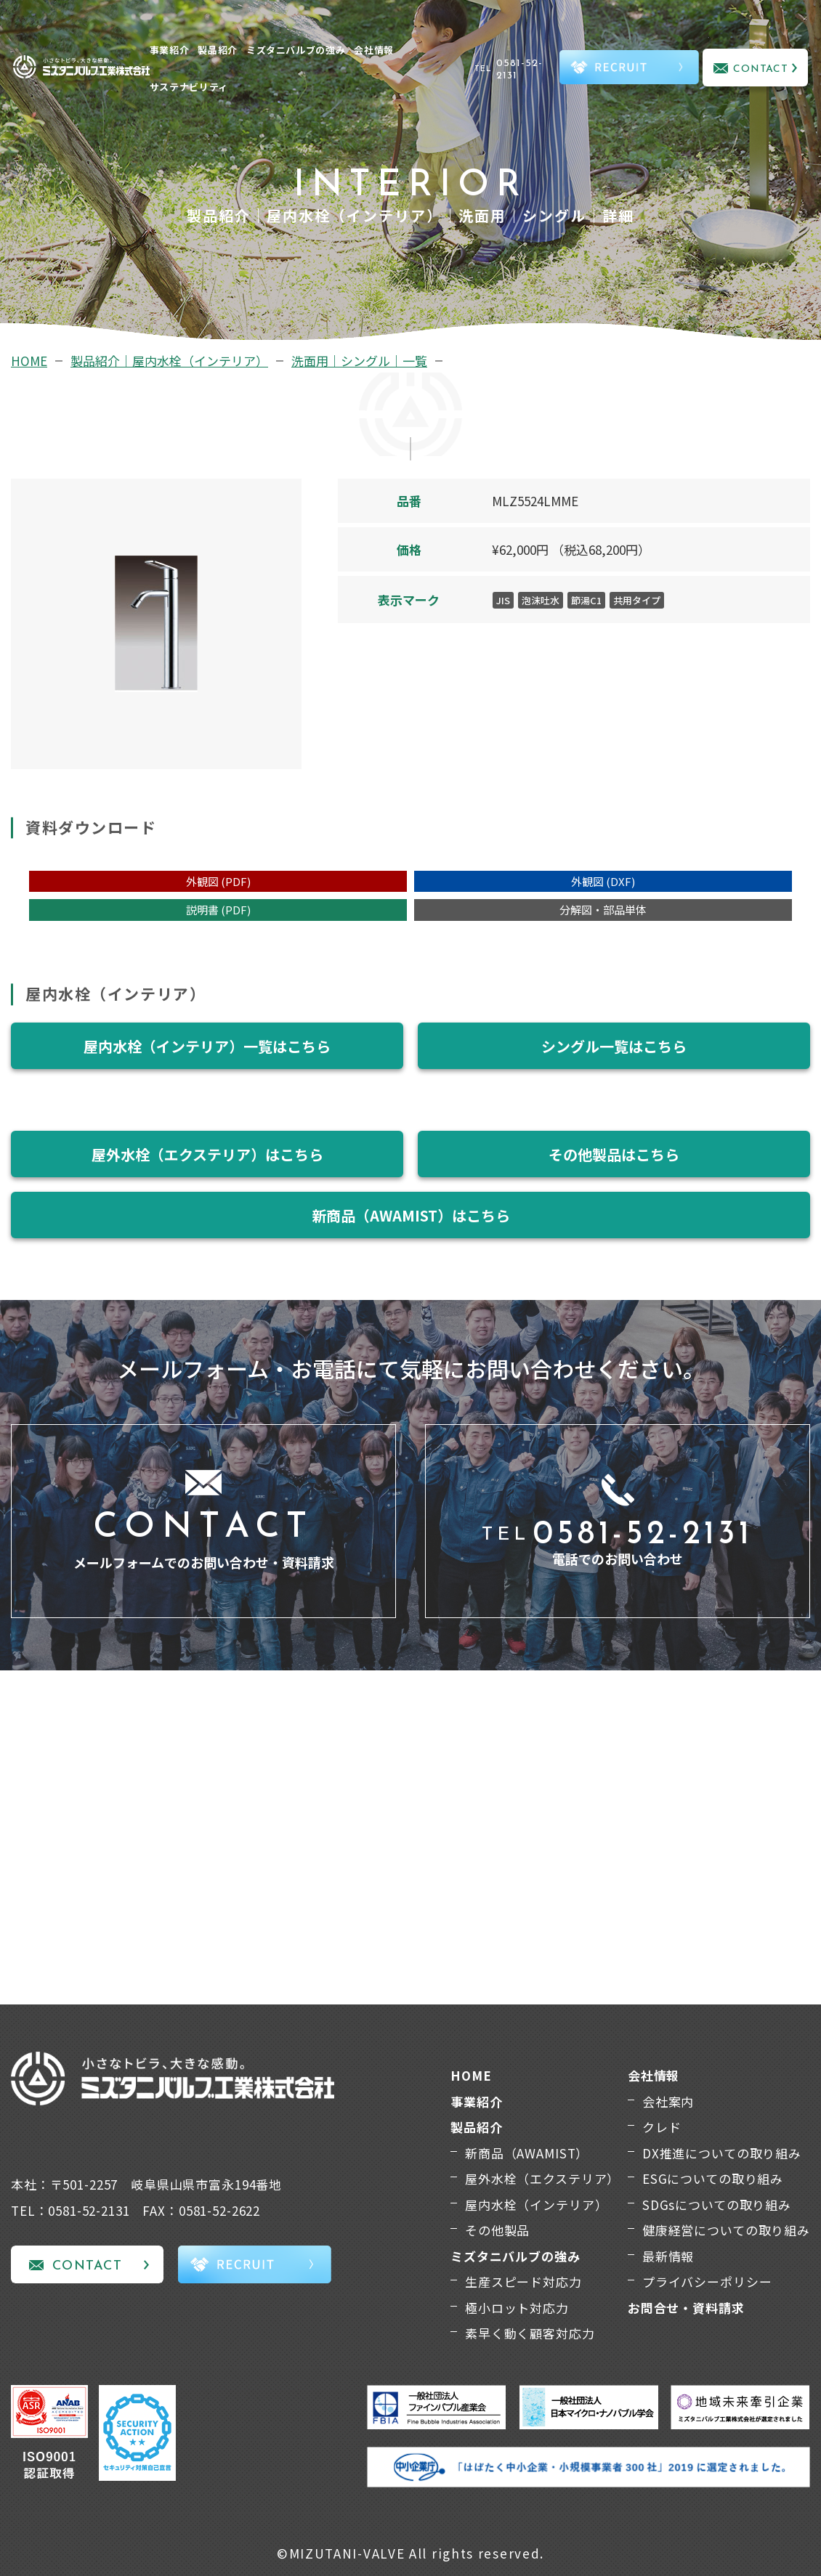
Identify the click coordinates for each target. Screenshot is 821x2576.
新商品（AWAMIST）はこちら (411, 1215)
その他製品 (497, 2230)
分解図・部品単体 (603, 909)
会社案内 (668, 2101)
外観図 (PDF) (218, 881)
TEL (515, 70)
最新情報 (668, 2256)
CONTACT (761, 69)
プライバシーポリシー (707, 2281)
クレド (662, 2127)
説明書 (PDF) (218, 909)
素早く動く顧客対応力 (530, 2333)
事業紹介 (170, 50)
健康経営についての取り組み (726, 2230)
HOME (29, 361)
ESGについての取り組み (712, 2178)
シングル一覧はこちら (614, 1046)
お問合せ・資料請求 (686, 2308)
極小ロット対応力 (517, 2308)
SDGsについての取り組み (716, 2204)
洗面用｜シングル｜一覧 (359, 361)
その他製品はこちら (614, 1154)
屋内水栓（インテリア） (536, 2204)
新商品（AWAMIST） (527, 2153)
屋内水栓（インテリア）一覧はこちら (207, 1046)
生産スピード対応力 (523, 2281)
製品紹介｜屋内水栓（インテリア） (169, 361)
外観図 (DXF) (603, 881)
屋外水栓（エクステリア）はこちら (207, 1154)
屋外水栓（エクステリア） (542, 2178)
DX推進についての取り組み (721, 2153)
